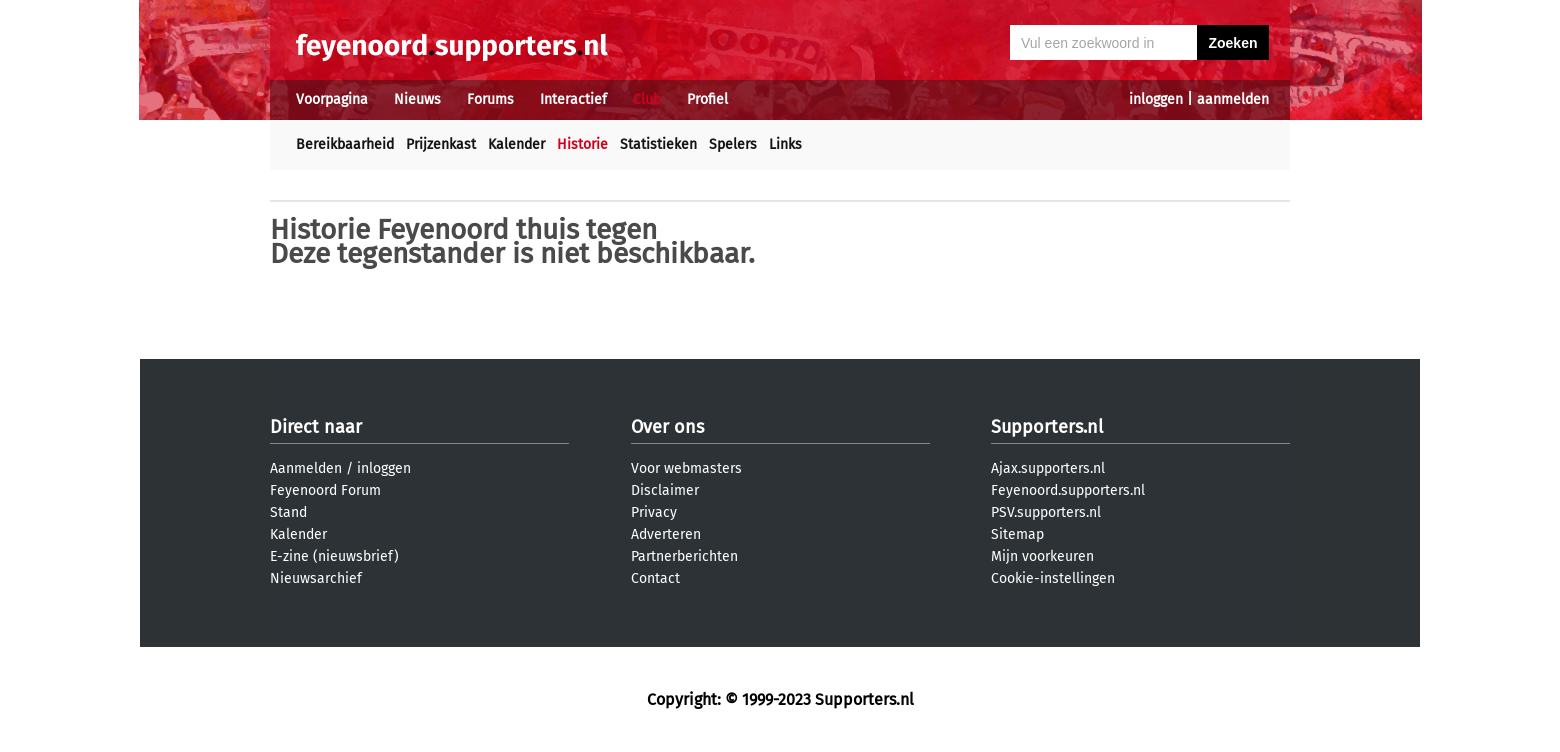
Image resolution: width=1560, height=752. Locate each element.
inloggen (1156, 99)
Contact (655, 578)
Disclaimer (665, 490)
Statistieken (658, 144)
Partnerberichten (684, 556)
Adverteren (666, 534)
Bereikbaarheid (345, 144)
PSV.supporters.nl (1046, 512)
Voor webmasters (686, 468)
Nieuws (417, 99)
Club (647, 99)
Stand (288, 512)
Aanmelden (306, 468)
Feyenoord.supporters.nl (1068, 490)
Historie (582, 144)
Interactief (573, 99)
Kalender (516, 144)
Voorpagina (332, 99)
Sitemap (1017, 534)
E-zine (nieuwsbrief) (334, 556)
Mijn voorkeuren (1042, 556)
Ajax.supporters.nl (1048, 468)
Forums (490, 99)
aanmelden (1233, 99)
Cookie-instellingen (1053, 578)
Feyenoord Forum (325, 490)
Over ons (667, 427)
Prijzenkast (441, 144)
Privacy (654, 512)
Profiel (707, 99)
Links (785, 144)
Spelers (733, 144)
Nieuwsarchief (316, 578)
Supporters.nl (1047, 427)
